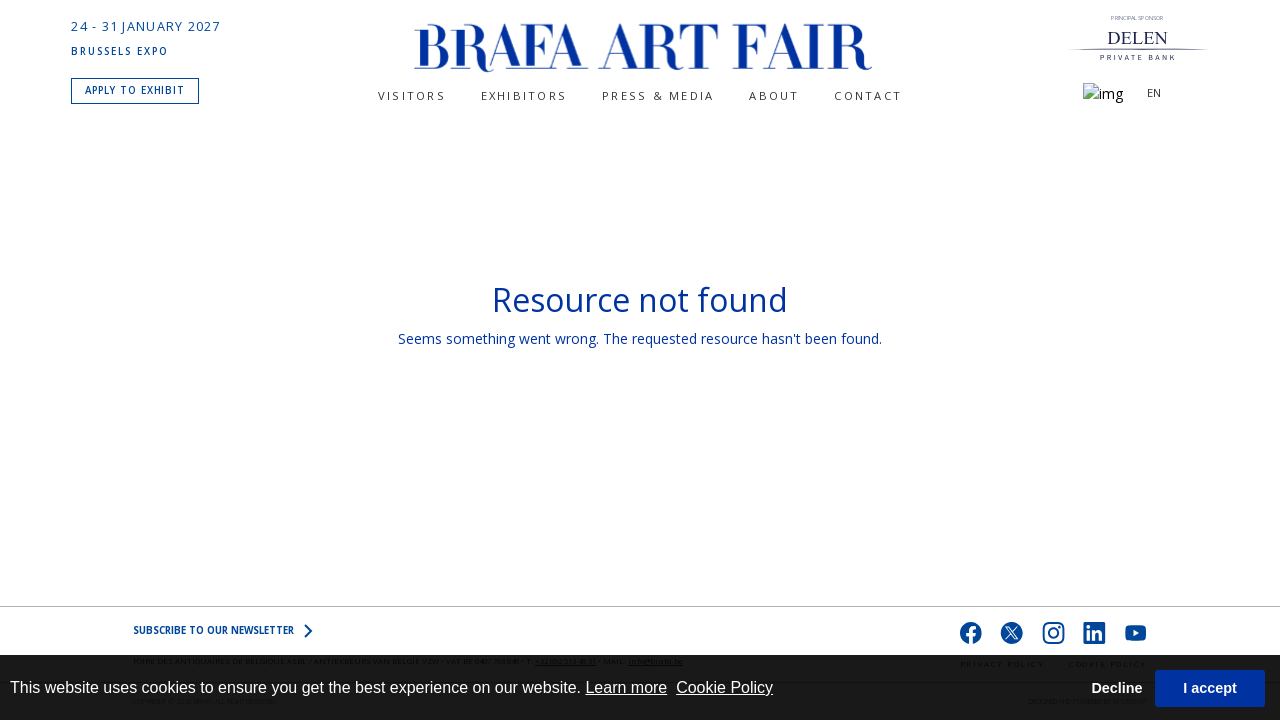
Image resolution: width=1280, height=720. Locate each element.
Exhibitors (524, 95)
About (774, 95)
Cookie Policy (724, 687)
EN (1154, 92)
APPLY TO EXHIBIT (135, 88)
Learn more (626, 687)
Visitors (412, 95)
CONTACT (868, 95)
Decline (1116, 688)
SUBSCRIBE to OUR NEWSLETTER (223, 631)
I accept (1210, 688)
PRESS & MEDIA (658, 95)
